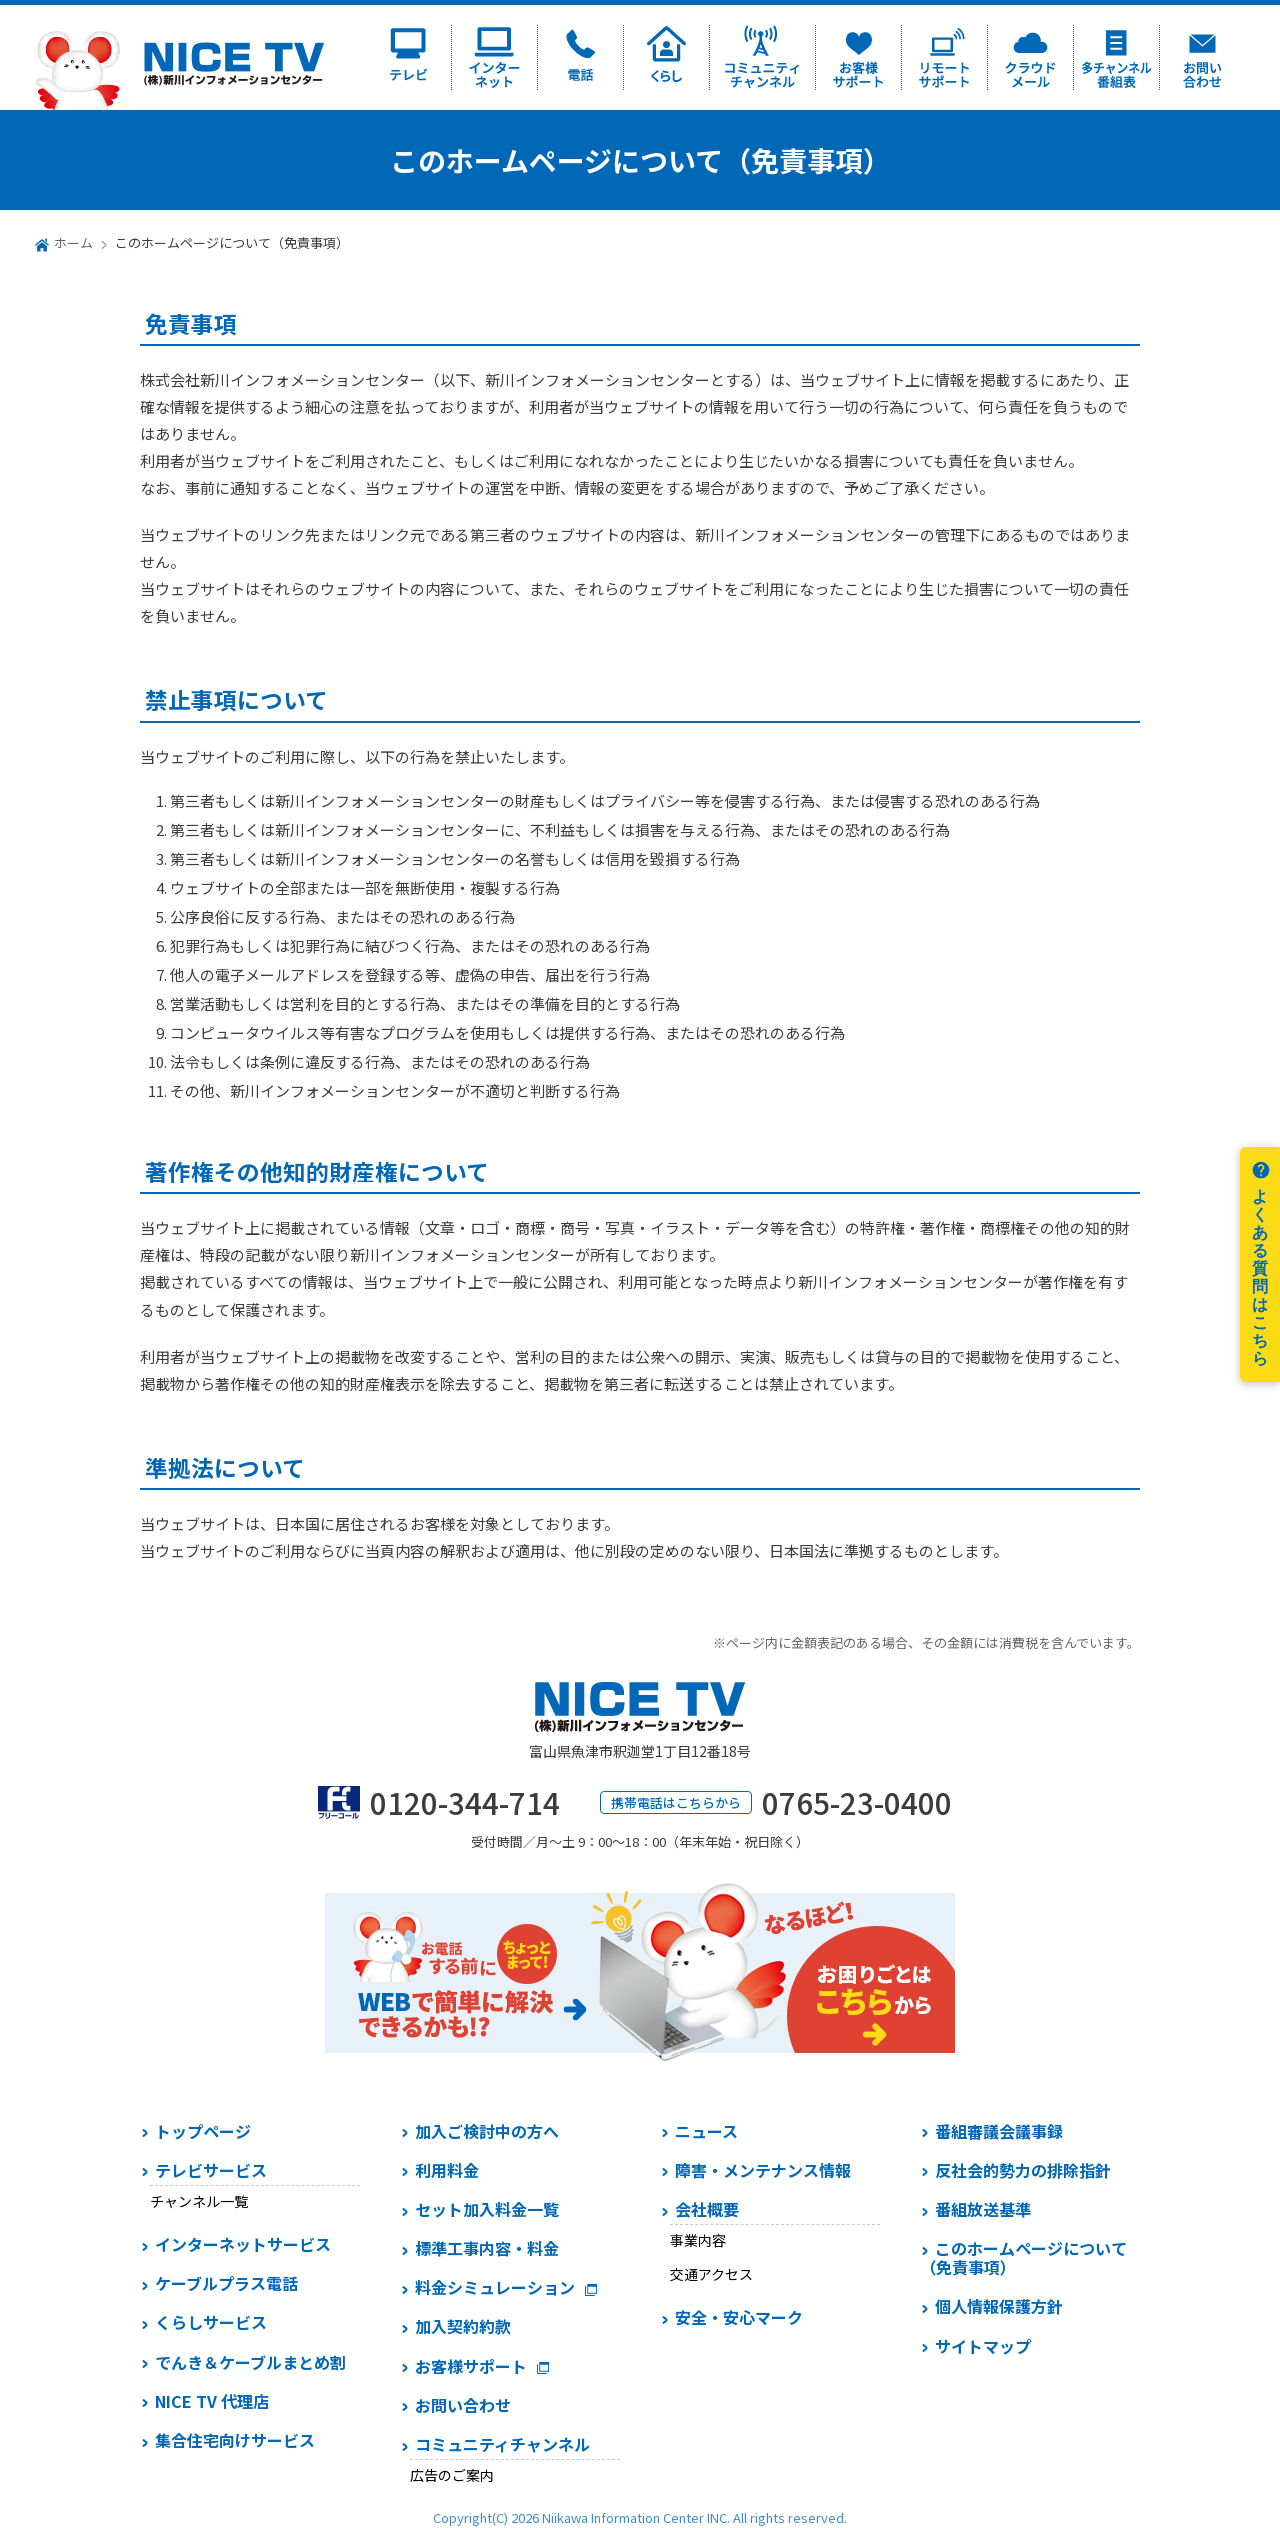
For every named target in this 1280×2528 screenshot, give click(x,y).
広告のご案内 (452, 2475)
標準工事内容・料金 (487, 2248)
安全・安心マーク (739, 2317)
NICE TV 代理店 (212, 2401)
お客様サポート (471, 2366)
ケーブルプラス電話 (226, 2283)
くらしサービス (211, 2322)
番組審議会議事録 (999, 2131)
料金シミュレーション (495, 2287)
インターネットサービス (243, 2244)
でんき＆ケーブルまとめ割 (250, 2362)
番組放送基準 (983, 2209)
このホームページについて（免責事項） (1023, 2257)
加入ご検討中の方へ (487, 2131)
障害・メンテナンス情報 (763, 2170)
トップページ (203, 2131)
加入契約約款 (463, 2326)
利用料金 (447, 2170)
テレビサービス (211, 2170)
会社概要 (707, 2209)
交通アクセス (711, 2274)
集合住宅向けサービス (235, 2440)
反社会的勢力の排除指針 (1023, 2170)
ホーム (73, 242)
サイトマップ (983, 2346)
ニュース (706, 2131)
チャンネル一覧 (199, 2201)
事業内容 (698, 2240)
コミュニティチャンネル (502, 2444)
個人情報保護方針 (999, 2306)
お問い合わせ (463, 2405)
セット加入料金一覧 (487, 2209)
